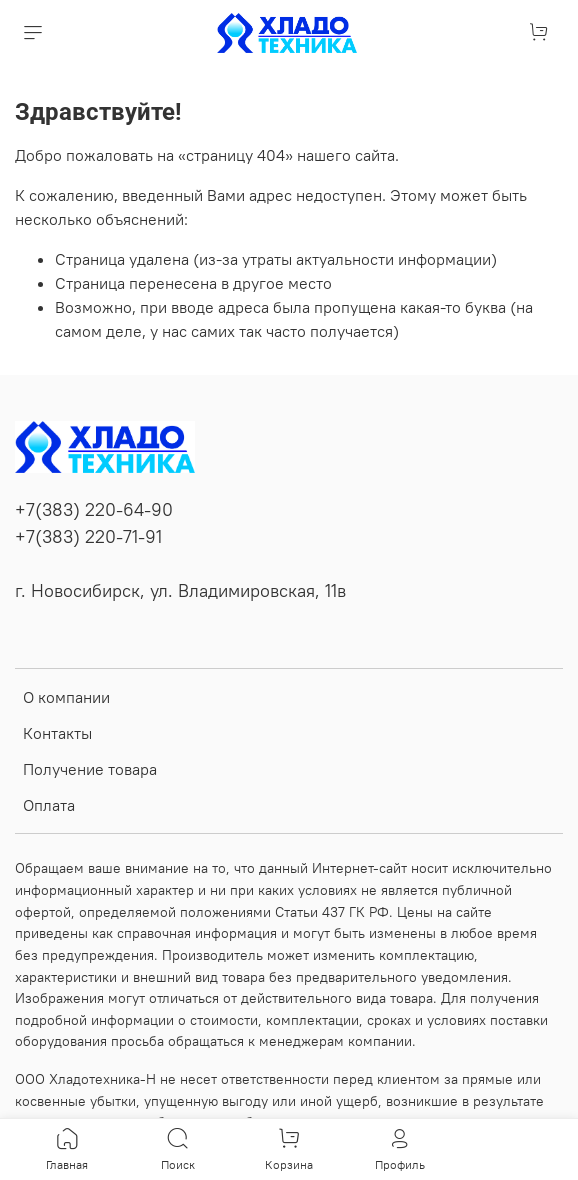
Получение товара (90, 769)
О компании (66, 697)
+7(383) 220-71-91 (88, 537)
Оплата (49, 805)
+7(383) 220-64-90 (94, 510)
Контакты (57, 733)
